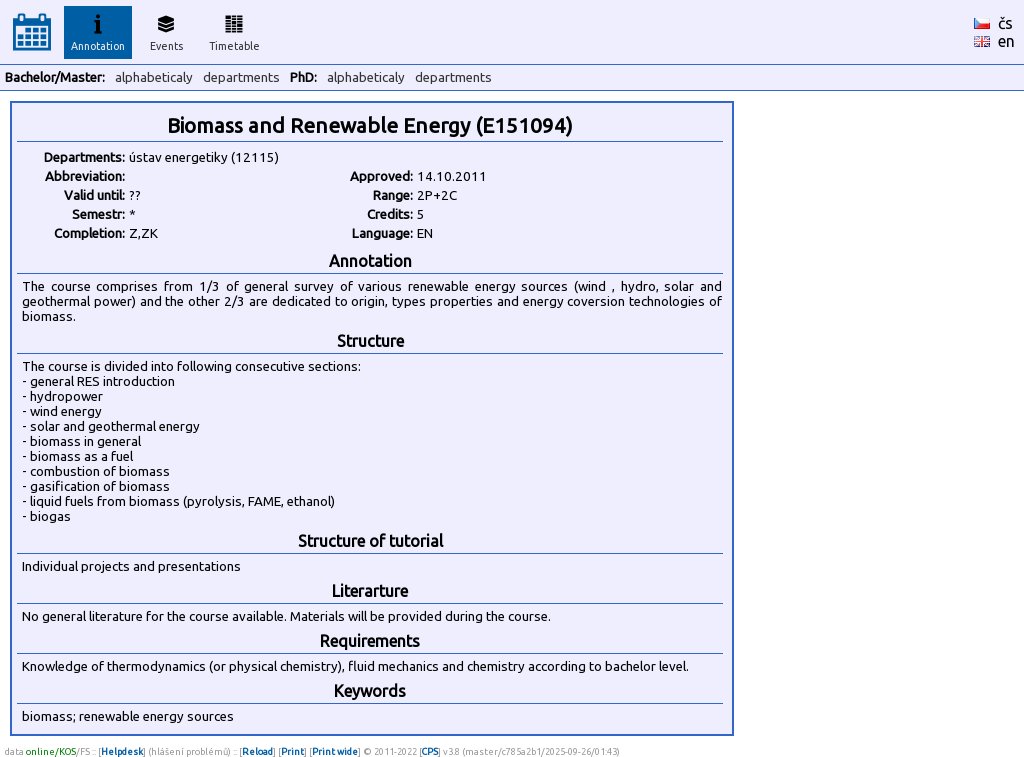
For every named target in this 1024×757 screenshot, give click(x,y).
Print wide (335, 751)
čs (1005, 23)
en (1006, 41)
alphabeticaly (154, 77)
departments (241, 77)
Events (166, 30)
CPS (430, 751)
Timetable (234, 30)
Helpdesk (122, 751)
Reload (257, 751)
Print (292, 751)
